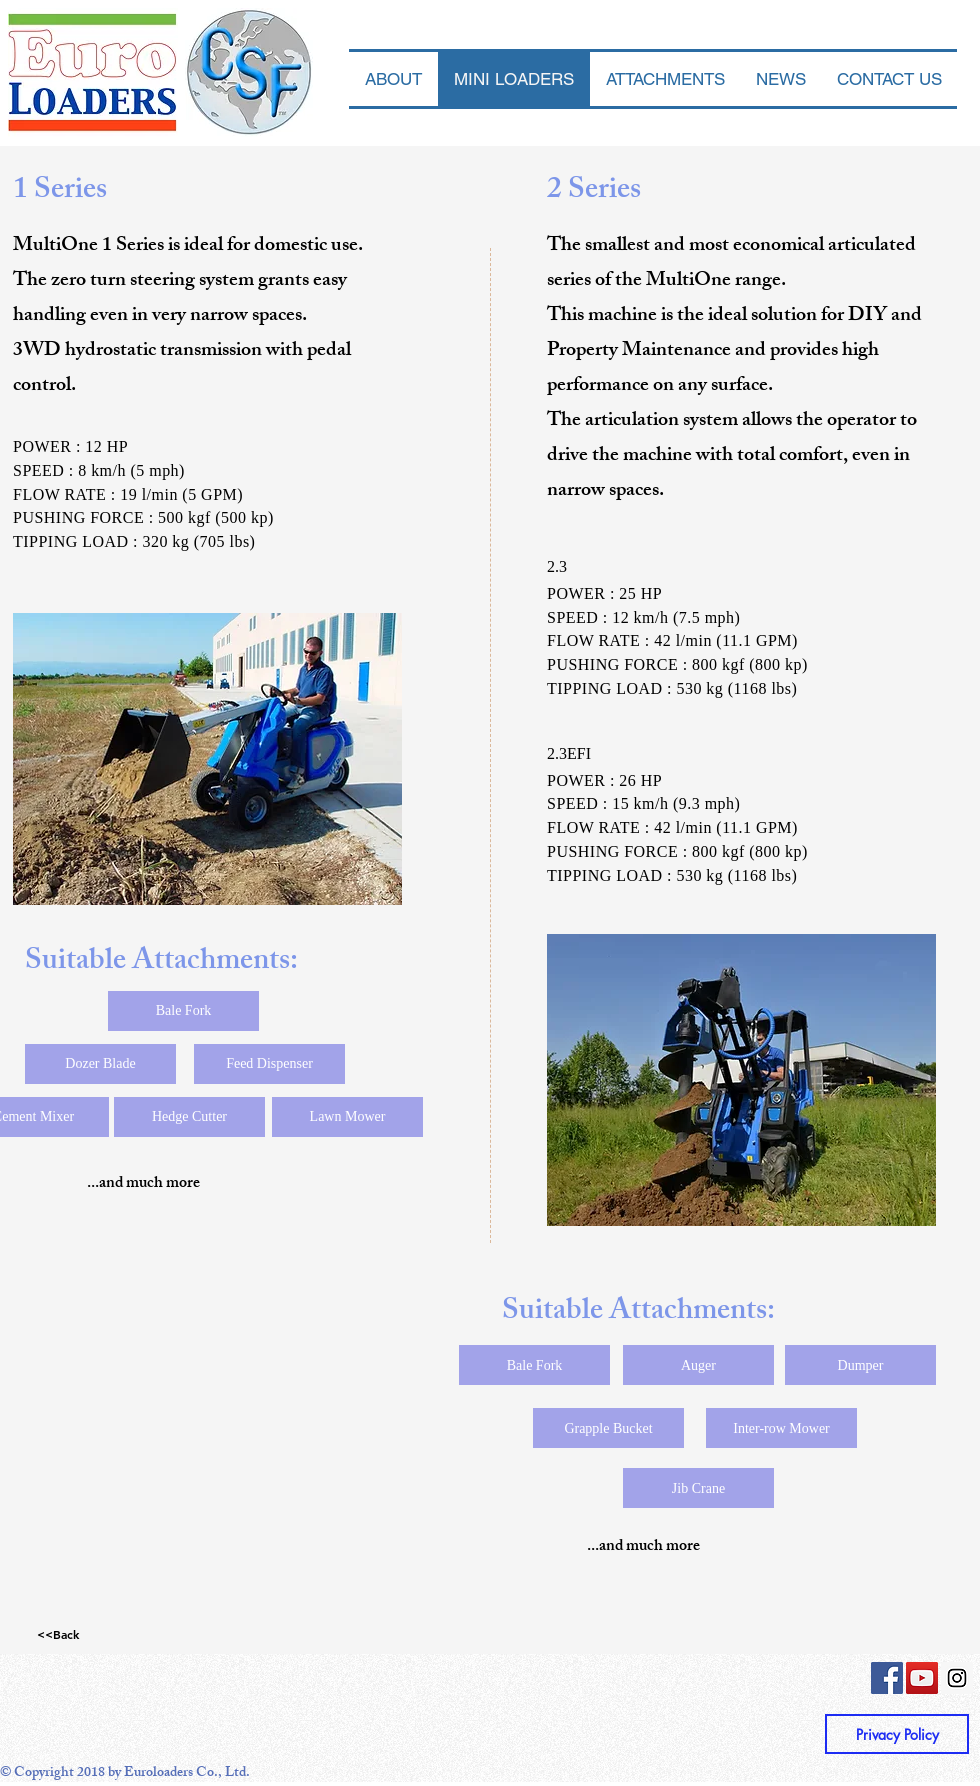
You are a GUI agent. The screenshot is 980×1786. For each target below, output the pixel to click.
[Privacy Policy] (897, 1734)
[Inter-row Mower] (781, 1428)
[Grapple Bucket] (608, 1428)
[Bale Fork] (183, 1011)
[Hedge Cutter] (189, 1117)
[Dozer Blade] (100, 1064)
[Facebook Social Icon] (887, 1678)
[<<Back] (58, 1634)
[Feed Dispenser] (269, 1064)
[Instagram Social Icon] (957, 1678)
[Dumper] (860, 1365)
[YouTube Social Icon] (922, 1678)
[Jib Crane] (698, 1488)
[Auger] (698, 1365)
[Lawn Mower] (347, 1117)
